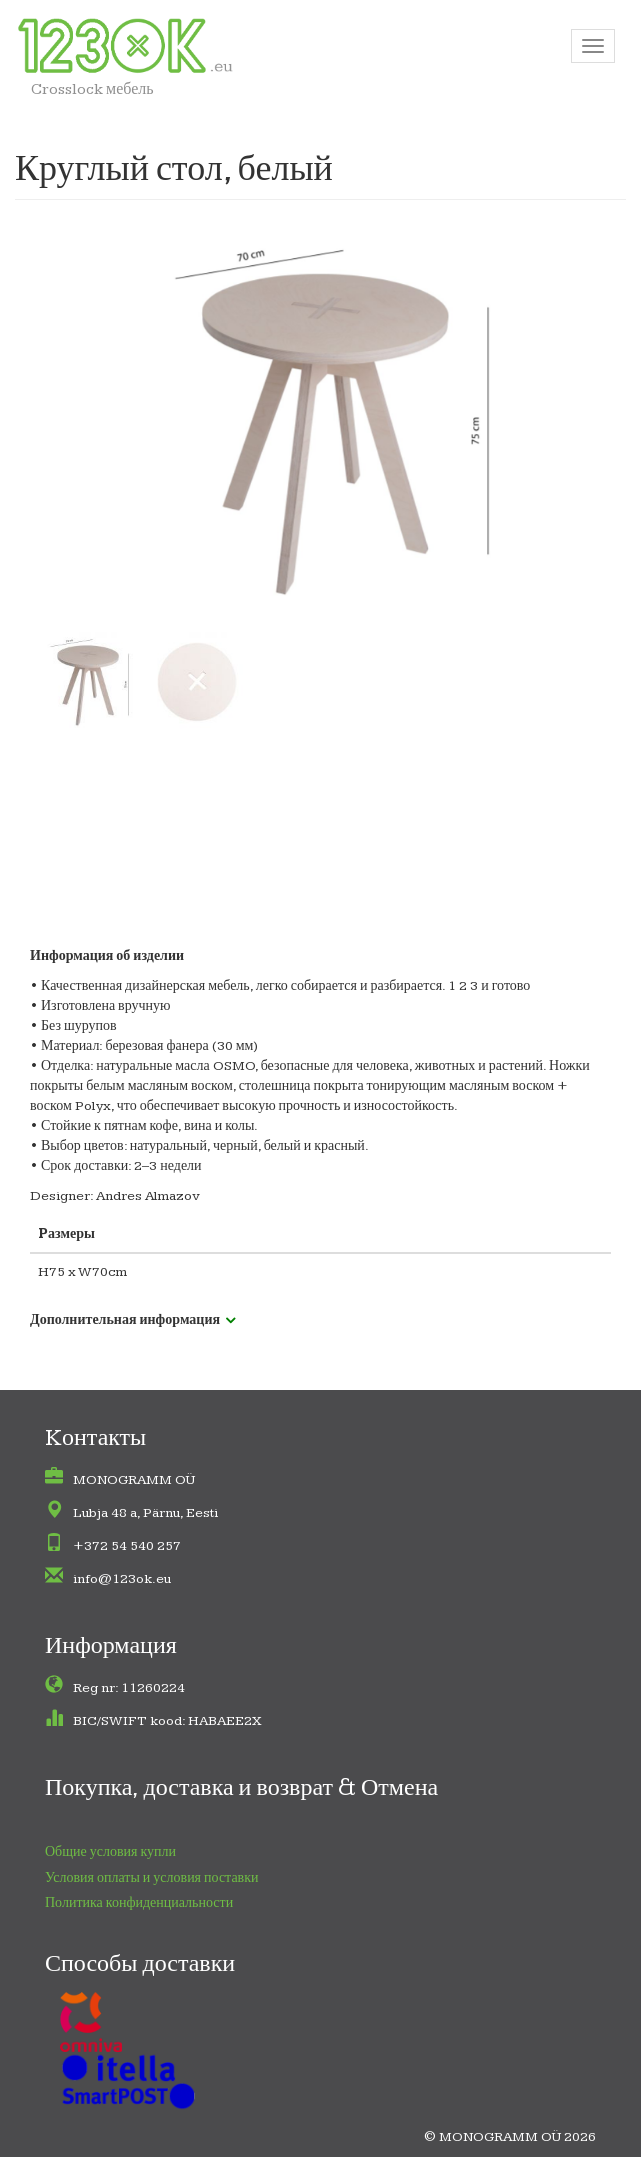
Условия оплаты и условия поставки (152, 1878)
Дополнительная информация (125, 1320)
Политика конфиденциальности (139, 1903)
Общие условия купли (110, 1852)
